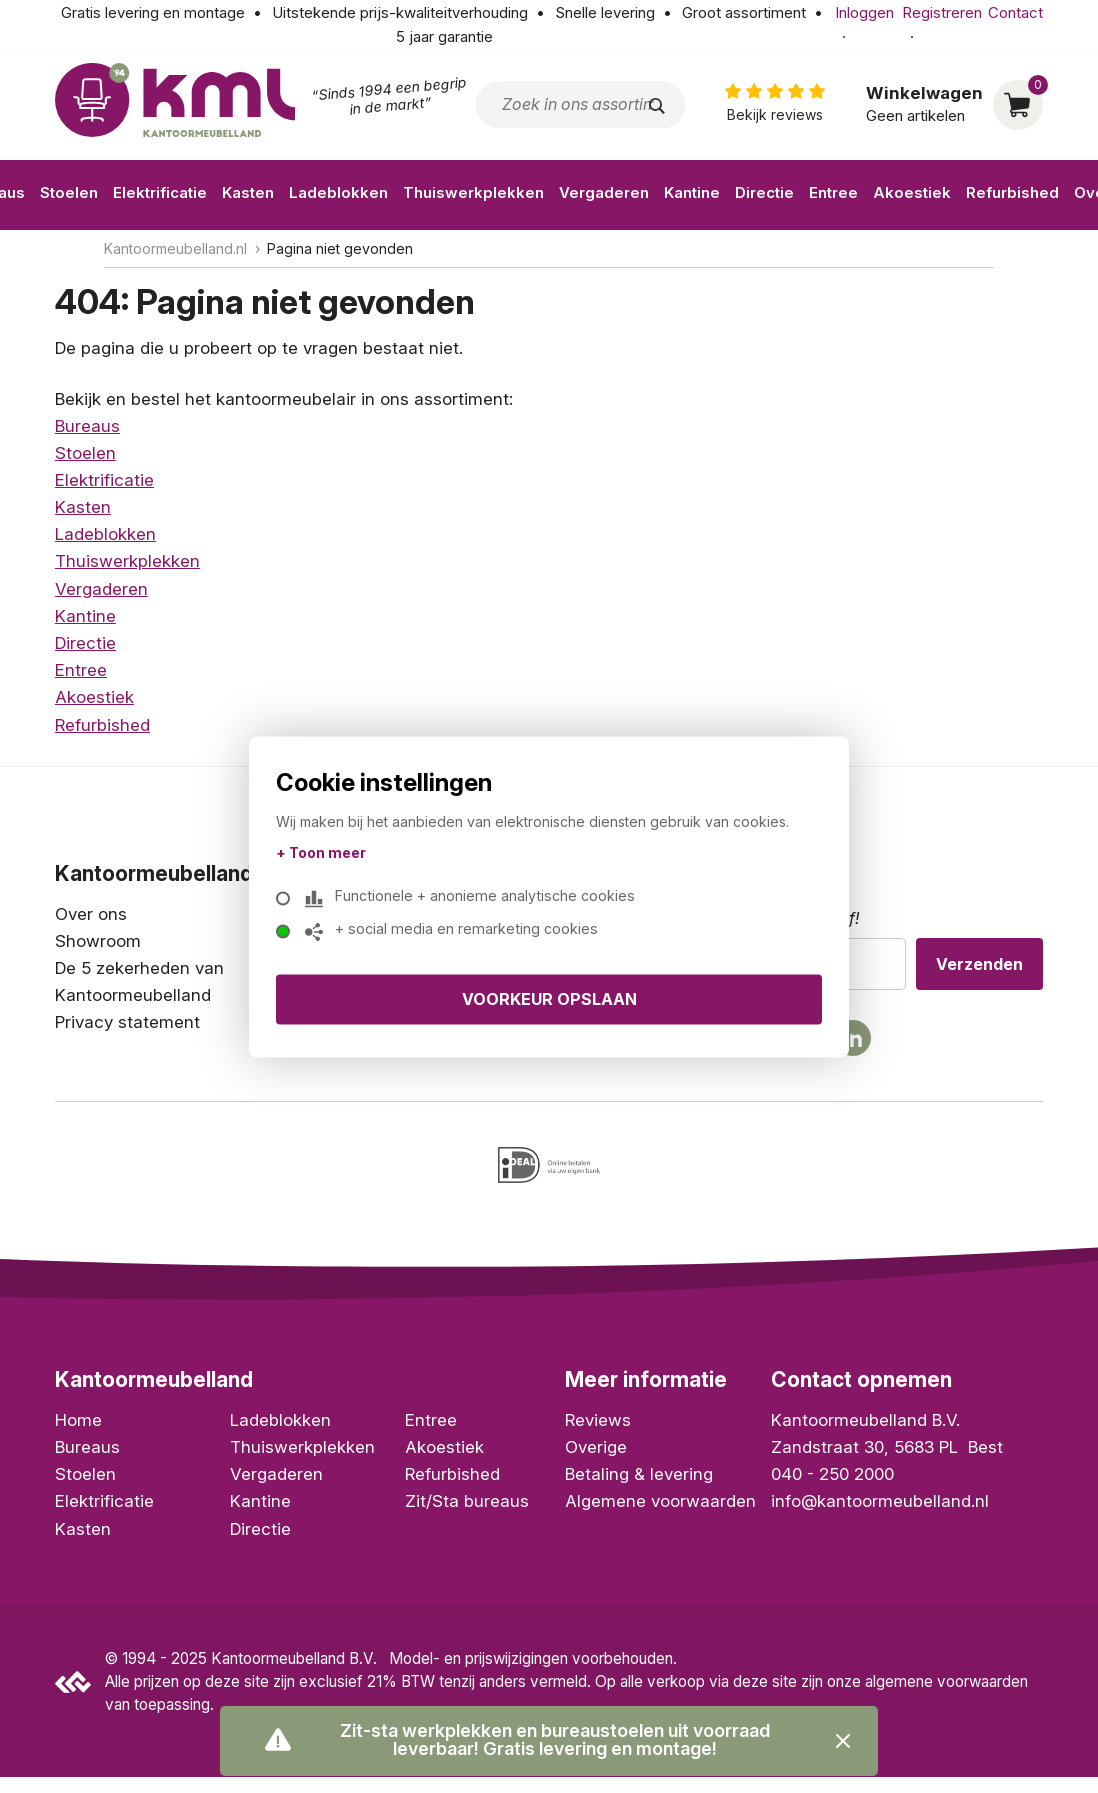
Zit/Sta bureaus (467, 1510)
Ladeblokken (338, 192)
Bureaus (87, 426)
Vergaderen (604, 192)
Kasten (248, 192)
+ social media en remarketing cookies (456, 932)
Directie (764, 192)
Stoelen (69, 192)
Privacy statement (127, 1022)
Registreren (942, 12)
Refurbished (1012, 192)
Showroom (98, 941)
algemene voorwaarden (946, 1689)
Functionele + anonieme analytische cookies (476, 899)
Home (78, 1429)
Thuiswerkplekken (473, 192)
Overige (596, 1456)
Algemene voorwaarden (660, 1510)
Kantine (692, 192)
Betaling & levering (639, 1483)
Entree (833, 192)
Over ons (91, 914)
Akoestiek (912, 192)
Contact (1015, 12)
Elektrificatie (160, 192)
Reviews (598, 1429)
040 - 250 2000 (832, 1483)
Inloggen (864, 12)
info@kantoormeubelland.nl (880, 1510)
